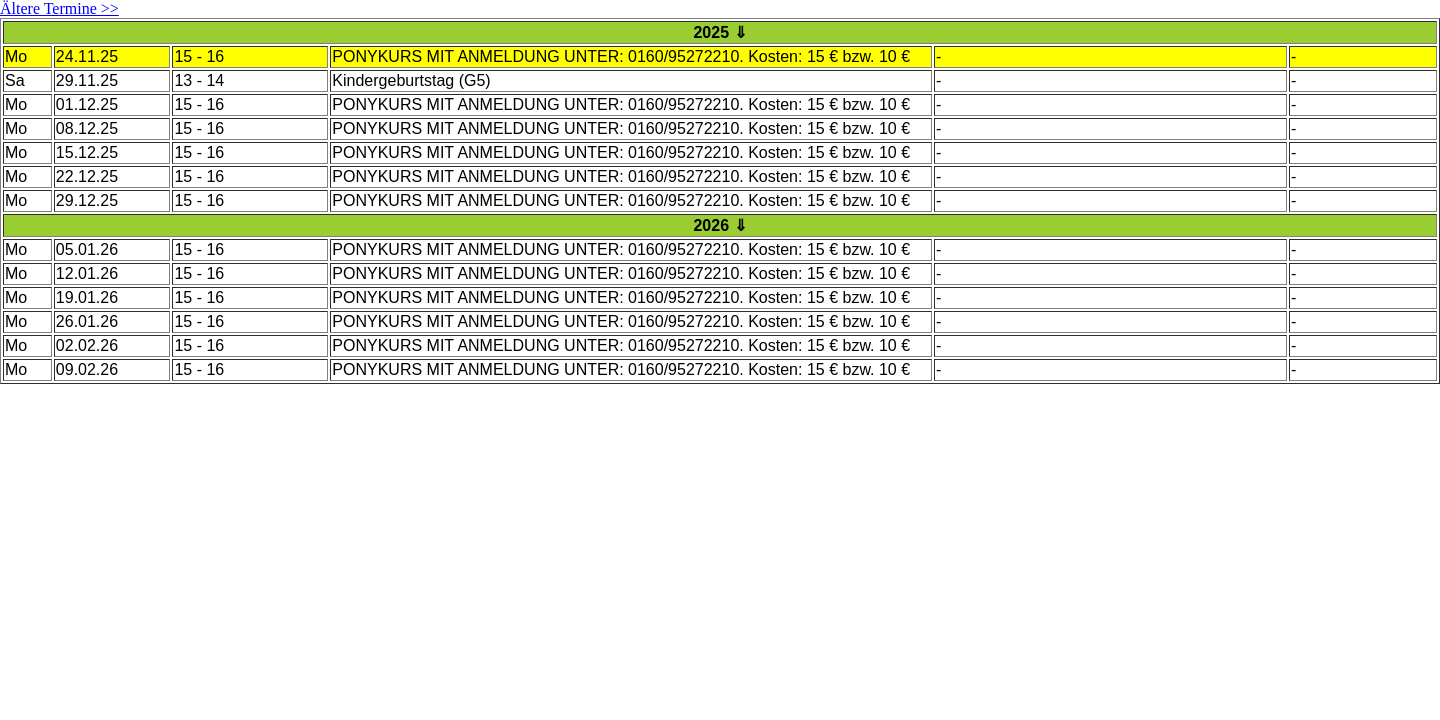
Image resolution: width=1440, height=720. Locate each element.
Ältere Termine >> (59, 8)
